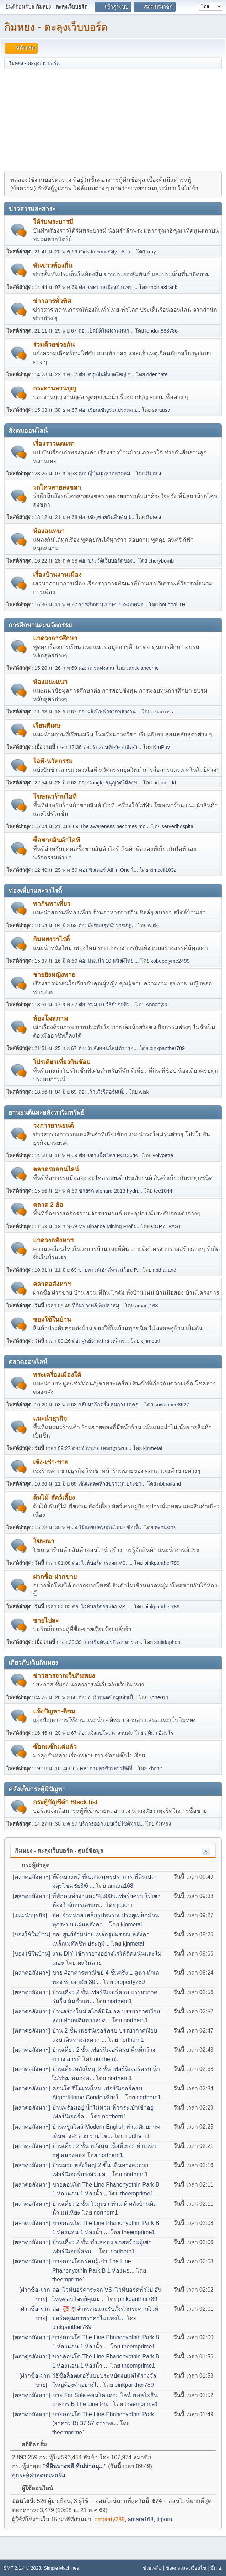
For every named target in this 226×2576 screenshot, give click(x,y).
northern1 (120, 2001)
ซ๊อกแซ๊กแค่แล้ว (55, 1746)
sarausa (161, 410)
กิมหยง (153, 473)
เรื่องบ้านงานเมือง (57, 574)
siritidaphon (167, 1642)
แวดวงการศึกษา (55, 638)
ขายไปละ (46, 1620)
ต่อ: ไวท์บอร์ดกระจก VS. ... (102, 1563)
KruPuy (161, 747)
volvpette (163, 1155)
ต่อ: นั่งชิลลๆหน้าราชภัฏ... (107, 925)
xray (151, 252)
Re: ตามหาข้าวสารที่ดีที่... (108, 1768)
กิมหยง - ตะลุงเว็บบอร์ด (56, 27)
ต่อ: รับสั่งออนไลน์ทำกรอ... (108, 1048)
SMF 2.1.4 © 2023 (22, 2568)
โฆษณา (43, 1541)
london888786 (161, 331)
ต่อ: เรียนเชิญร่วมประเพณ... (109, 410)
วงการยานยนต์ (53, 1125)
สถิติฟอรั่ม (31, 2444)
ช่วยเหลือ (152, 2568)
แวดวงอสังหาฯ (53, 1240)
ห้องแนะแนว (50, 681)
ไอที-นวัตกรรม (53, 761)
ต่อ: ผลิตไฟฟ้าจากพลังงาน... (109, 712)
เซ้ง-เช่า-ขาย (50, 1462)
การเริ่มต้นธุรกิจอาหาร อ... (112, 1642)
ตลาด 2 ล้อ (48, 1204)
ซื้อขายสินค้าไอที (56, 840)
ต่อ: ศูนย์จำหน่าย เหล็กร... (100, 1341)
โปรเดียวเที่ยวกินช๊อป (61, 1062)
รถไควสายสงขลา (57, 487)
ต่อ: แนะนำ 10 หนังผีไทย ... (109, 961)
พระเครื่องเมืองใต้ (57, 1374)
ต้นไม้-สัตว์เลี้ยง (54, 1497)
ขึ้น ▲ (216, 2568)
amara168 (146, 1305)
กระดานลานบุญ (54, 388)
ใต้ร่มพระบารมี (53, 221)
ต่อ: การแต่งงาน (96, 668)
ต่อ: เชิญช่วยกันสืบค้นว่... (106, 517)
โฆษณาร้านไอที (55, 796)
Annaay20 (157, 1004)
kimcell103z (163, 870)
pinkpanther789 (167, 1048)
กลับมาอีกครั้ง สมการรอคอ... (110, 1404)
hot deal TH (172, 604)
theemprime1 (136, 2194)
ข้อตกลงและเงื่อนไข (186, 2568)
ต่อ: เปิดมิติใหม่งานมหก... (106, 331)
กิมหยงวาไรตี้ (51, 939)
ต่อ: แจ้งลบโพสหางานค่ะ (105, 1733)
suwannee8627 (172, 1404)
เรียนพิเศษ (47, 725)
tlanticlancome (142, 668)
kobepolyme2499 (170, 961)
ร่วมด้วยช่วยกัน (54, 344)
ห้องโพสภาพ (50, 1018)
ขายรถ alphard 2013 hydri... (110, 1191)
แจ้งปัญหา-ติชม (54, 1711)
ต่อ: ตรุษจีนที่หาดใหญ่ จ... (107, 374)
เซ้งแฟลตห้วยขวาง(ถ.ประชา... (112, 1484)
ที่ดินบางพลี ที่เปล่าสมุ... (97, 1305)
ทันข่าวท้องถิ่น (52, 265)
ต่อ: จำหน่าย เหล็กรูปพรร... (101, 1448)
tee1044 (163, 1191)
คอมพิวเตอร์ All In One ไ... (108, 870)
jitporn (125, 1905)
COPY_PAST (166, 1226)
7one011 (159, 1697)
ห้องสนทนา (49, 531)
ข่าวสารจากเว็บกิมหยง (64, 1675)
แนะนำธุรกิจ (50, 1418)
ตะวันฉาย (165, 1527)
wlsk (153, 925)
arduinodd (164, 783)
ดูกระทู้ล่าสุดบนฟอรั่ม (38, 2475)
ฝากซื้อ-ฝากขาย (55, 1576)
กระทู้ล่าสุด (32, 1865)
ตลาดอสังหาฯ (52, 1283)
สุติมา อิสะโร (159, 1733)
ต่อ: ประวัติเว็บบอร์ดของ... (108, 561)
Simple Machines (61, 2568)
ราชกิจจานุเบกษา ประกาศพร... (113, 604)
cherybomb (161, 561)
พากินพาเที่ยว (51, 903)
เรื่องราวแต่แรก (54, 443)
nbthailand (164, 1270)
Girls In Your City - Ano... (107, 252)
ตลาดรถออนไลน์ (56, 1169)
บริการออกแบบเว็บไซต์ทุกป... (111, 1824)
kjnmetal (150, 1341)
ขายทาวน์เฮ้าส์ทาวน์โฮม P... (109, 1270)
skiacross (162, 712)
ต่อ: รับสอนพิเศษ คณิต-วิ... (112, 747)
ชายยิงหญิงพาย (54, 974)
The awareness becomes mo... (115, 826)
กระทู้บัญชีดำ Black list (65, 1802)
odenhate (157, 374)
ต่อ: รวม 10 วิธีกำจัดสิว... (106, 1004)
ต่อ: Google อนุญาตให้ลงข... (109, 783)
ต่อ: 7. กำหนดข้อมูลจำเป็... (107, 1697)
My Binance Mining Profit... (109, 1226)
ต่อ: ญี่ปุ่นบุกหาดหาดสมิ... (106, 473)
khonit (155, 1768)
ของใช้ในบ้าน (52, 1319)
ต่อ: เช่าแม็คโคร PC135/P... (110, 1155)
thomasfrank (163, 287)
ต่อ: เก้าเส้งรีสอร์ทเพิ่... (102, 1092)
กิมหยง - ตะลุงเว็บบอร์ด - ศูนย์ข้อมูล (59, 1851)
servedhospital (178, 826)
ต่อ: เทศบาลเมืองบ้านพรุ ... (108, 287)
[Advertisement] (113, 119)
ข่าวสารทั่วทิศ (52, 301)
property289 (129, 1982)
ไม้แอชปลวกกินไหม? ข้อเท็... (111, 1527)
